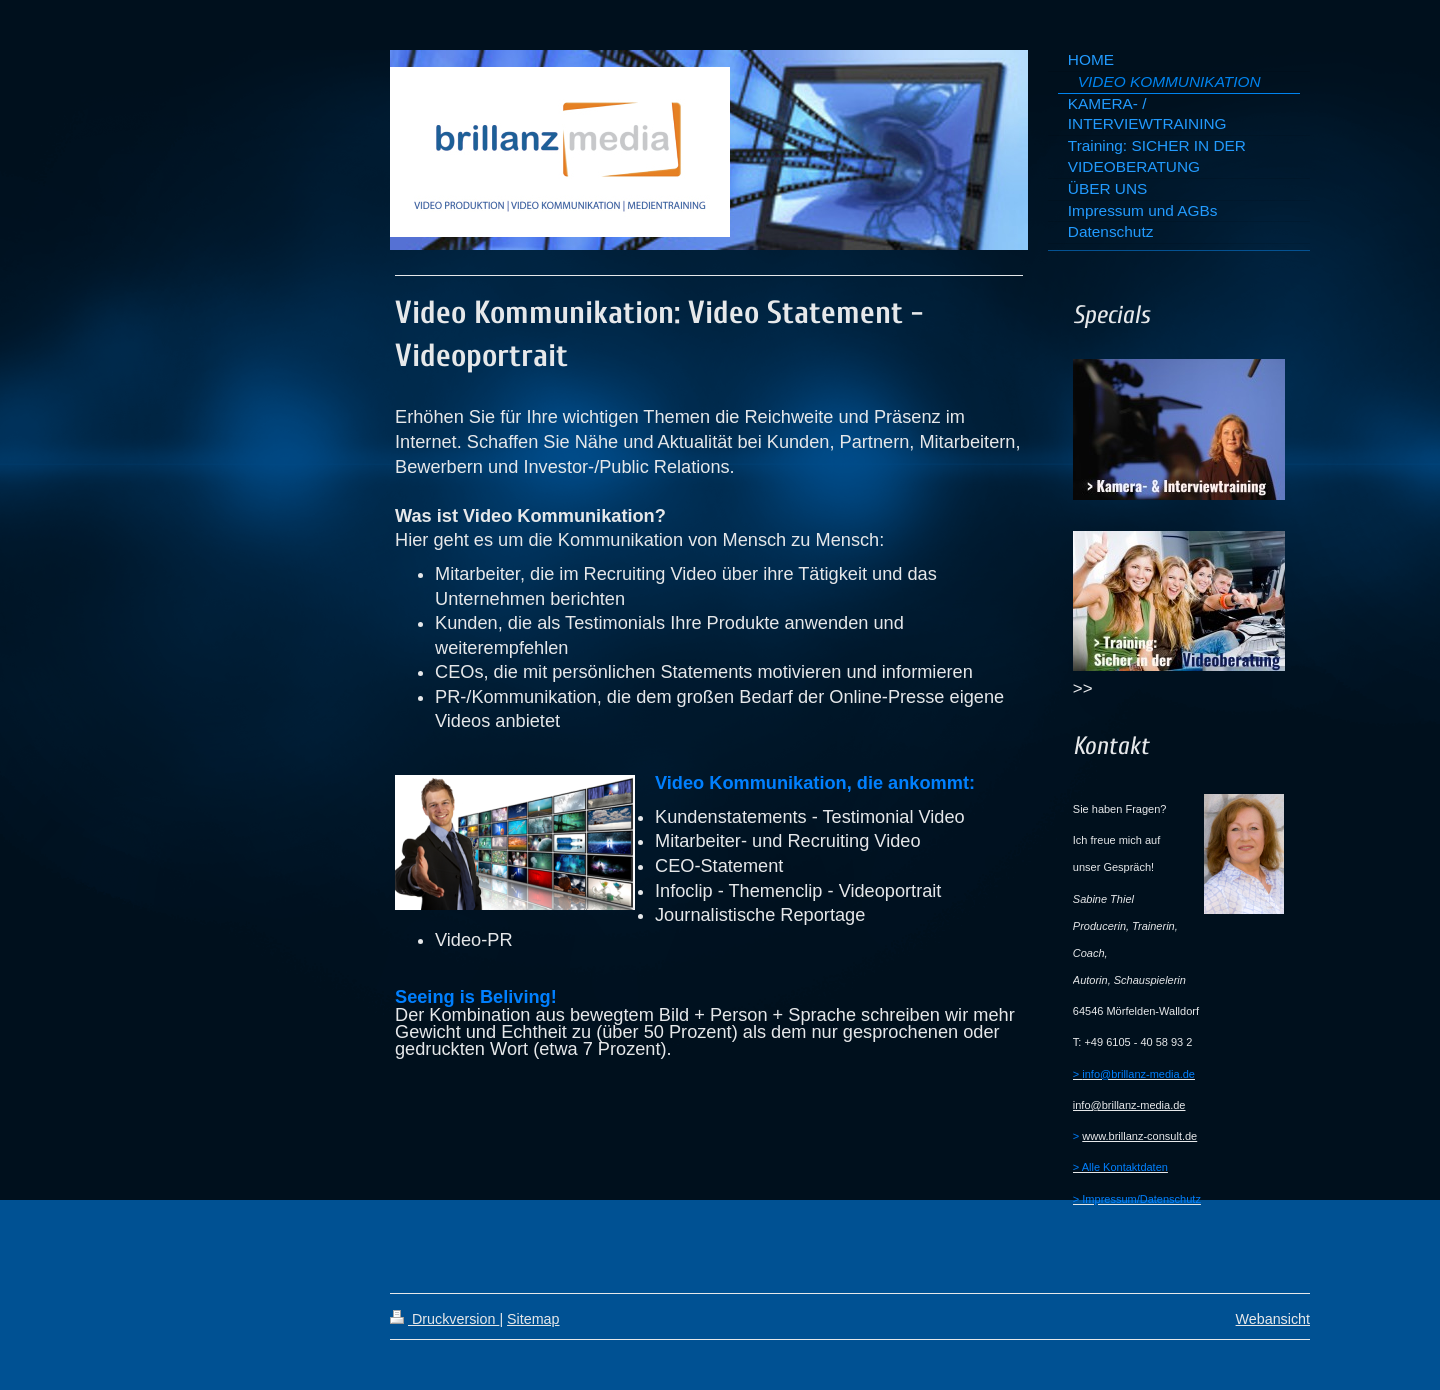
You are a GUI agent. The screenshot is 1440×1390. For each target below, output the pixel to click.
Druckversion (444, 1319)
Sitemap (533, 1319)
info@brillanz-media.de (1129, 1105)
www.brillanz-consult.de (1139, 1136)
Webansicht (1273, 1319)
